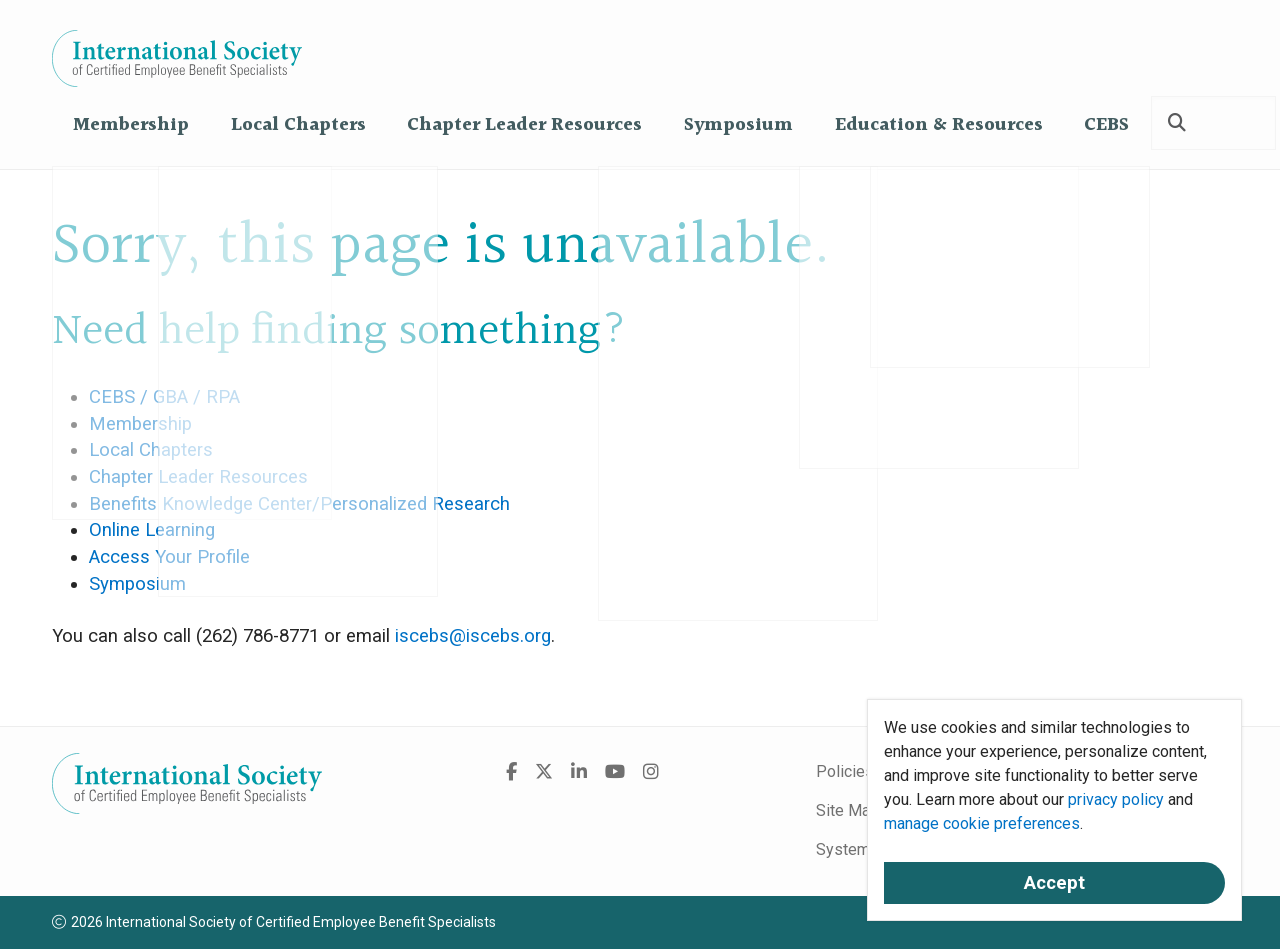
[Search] (1177, 123)
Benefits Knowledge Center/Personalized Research (299, 504)
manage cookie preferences (982, 823)
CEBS (1106, 125)
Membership (131, 125)
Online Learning (152, 530)
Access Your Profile (169, 557)
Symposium (738, 125)
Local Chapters (298, 125)
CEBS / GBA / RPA (164, 397)
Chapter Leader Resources (524, 125)
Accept (1054, 883)
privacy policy (1116, 799)
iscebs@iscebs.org (473, 636)
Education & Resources (939, 125)
